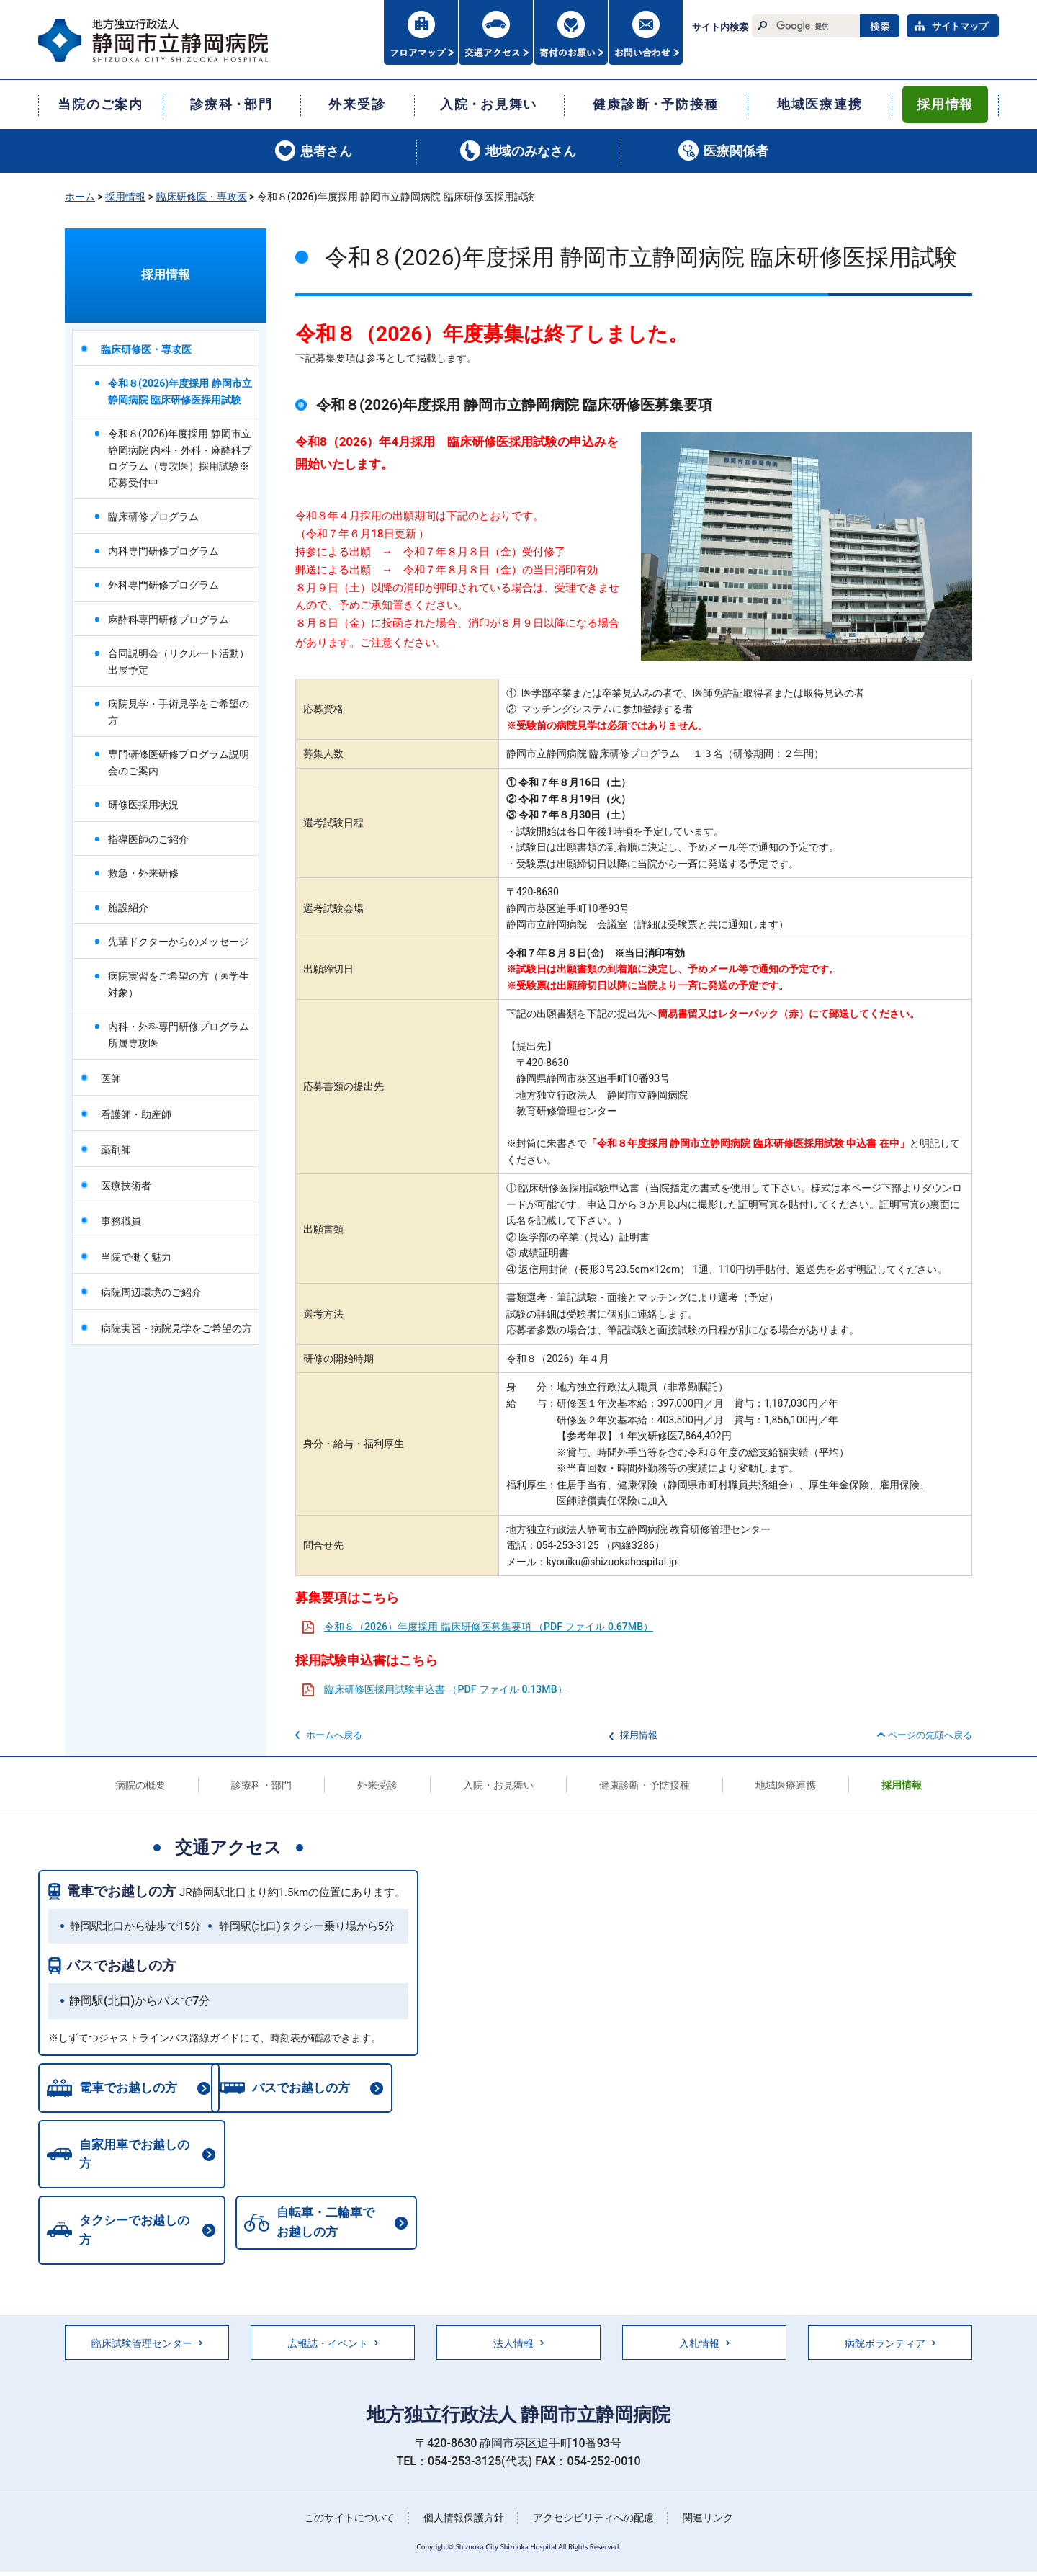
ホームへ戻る (334, 1735)
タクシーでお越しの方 (330, 2150)
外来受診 (377, 1785)
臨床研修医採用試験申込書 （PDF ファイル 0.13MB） (445, 1689)
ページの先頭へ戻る (930, 1735)
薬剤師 (116, 1149)
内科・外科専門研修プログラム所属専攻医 (178, 1035)
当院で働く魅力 (136, 1257)
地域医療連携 (785, 1785)
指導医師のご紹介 (148, 839)
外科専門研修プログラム (163, 585)
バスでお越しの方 (121, 1965)
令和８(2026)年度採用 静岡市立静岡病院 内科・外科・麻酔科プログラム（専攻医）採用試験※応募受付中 (180, 458)
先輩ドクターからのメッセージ (178, 941)
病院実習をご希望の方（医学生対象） (178, 984)
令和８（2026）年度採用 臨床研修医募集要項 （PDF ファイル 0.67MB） (488, 1626)
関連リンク (708, 2489)
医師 (111, 1078)
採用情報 (125, 196)
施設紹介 (128, 907)
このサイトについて (349, 2489)
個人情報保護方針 (463, 2489)
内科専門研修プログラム (163, 551)
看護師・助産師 (136, 1114)
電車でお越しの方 (121, 1891)
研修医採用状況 (143, 804)
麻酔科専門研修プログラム (168, 619)
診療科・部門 (261, 1785)
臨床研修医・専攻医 (201, 196)
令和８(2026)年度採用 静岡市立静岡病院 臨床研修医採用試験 (180, 391)
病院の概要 (140, 1785)
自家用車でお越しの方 (136, 2150)
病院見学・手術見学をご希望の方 (178, 712)
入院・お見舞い (498, 1785)
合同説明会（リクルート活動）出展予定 (178, 662)
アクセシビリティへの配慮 (593, 2489)
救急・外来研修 (143, 873)
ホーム (80, 196)
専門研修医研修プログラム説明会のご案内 (178, 762)
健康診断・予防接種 (644, 1785)
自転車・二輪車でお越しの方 (125, 2210)
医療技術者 (126, 1185)
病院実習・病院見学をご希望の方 (176, 1328)
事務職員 (121, 1221)
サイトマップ (960, 26)
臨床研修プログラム (153, 516)
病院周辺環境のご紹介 (151, 1292)
